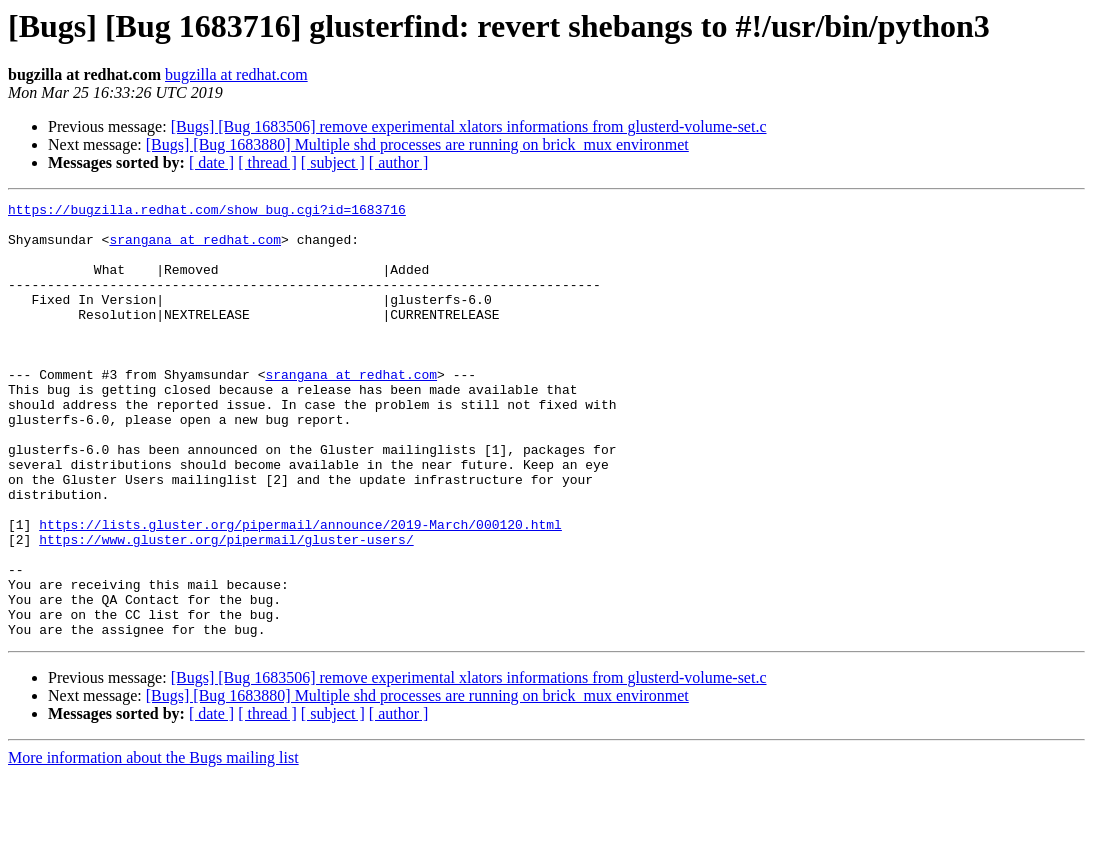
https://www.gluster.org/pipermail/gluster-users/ (226, 608)
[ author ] (399, 162)
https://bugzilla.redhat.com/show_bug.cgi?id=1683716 (207, 212)
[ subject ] (333, 162)
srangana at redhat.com (195, 248)
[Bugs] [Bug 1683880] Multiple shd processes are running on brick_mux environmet (417, 144)
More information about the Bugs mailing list (153, 844)
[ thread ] (267, 162)
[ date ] (211, 162)
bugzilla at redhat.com (236, 74)
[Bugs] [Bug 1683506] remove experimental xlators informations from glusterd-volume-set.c (469, 126)
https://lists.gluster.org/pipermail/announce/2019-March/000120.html (300, 590)
